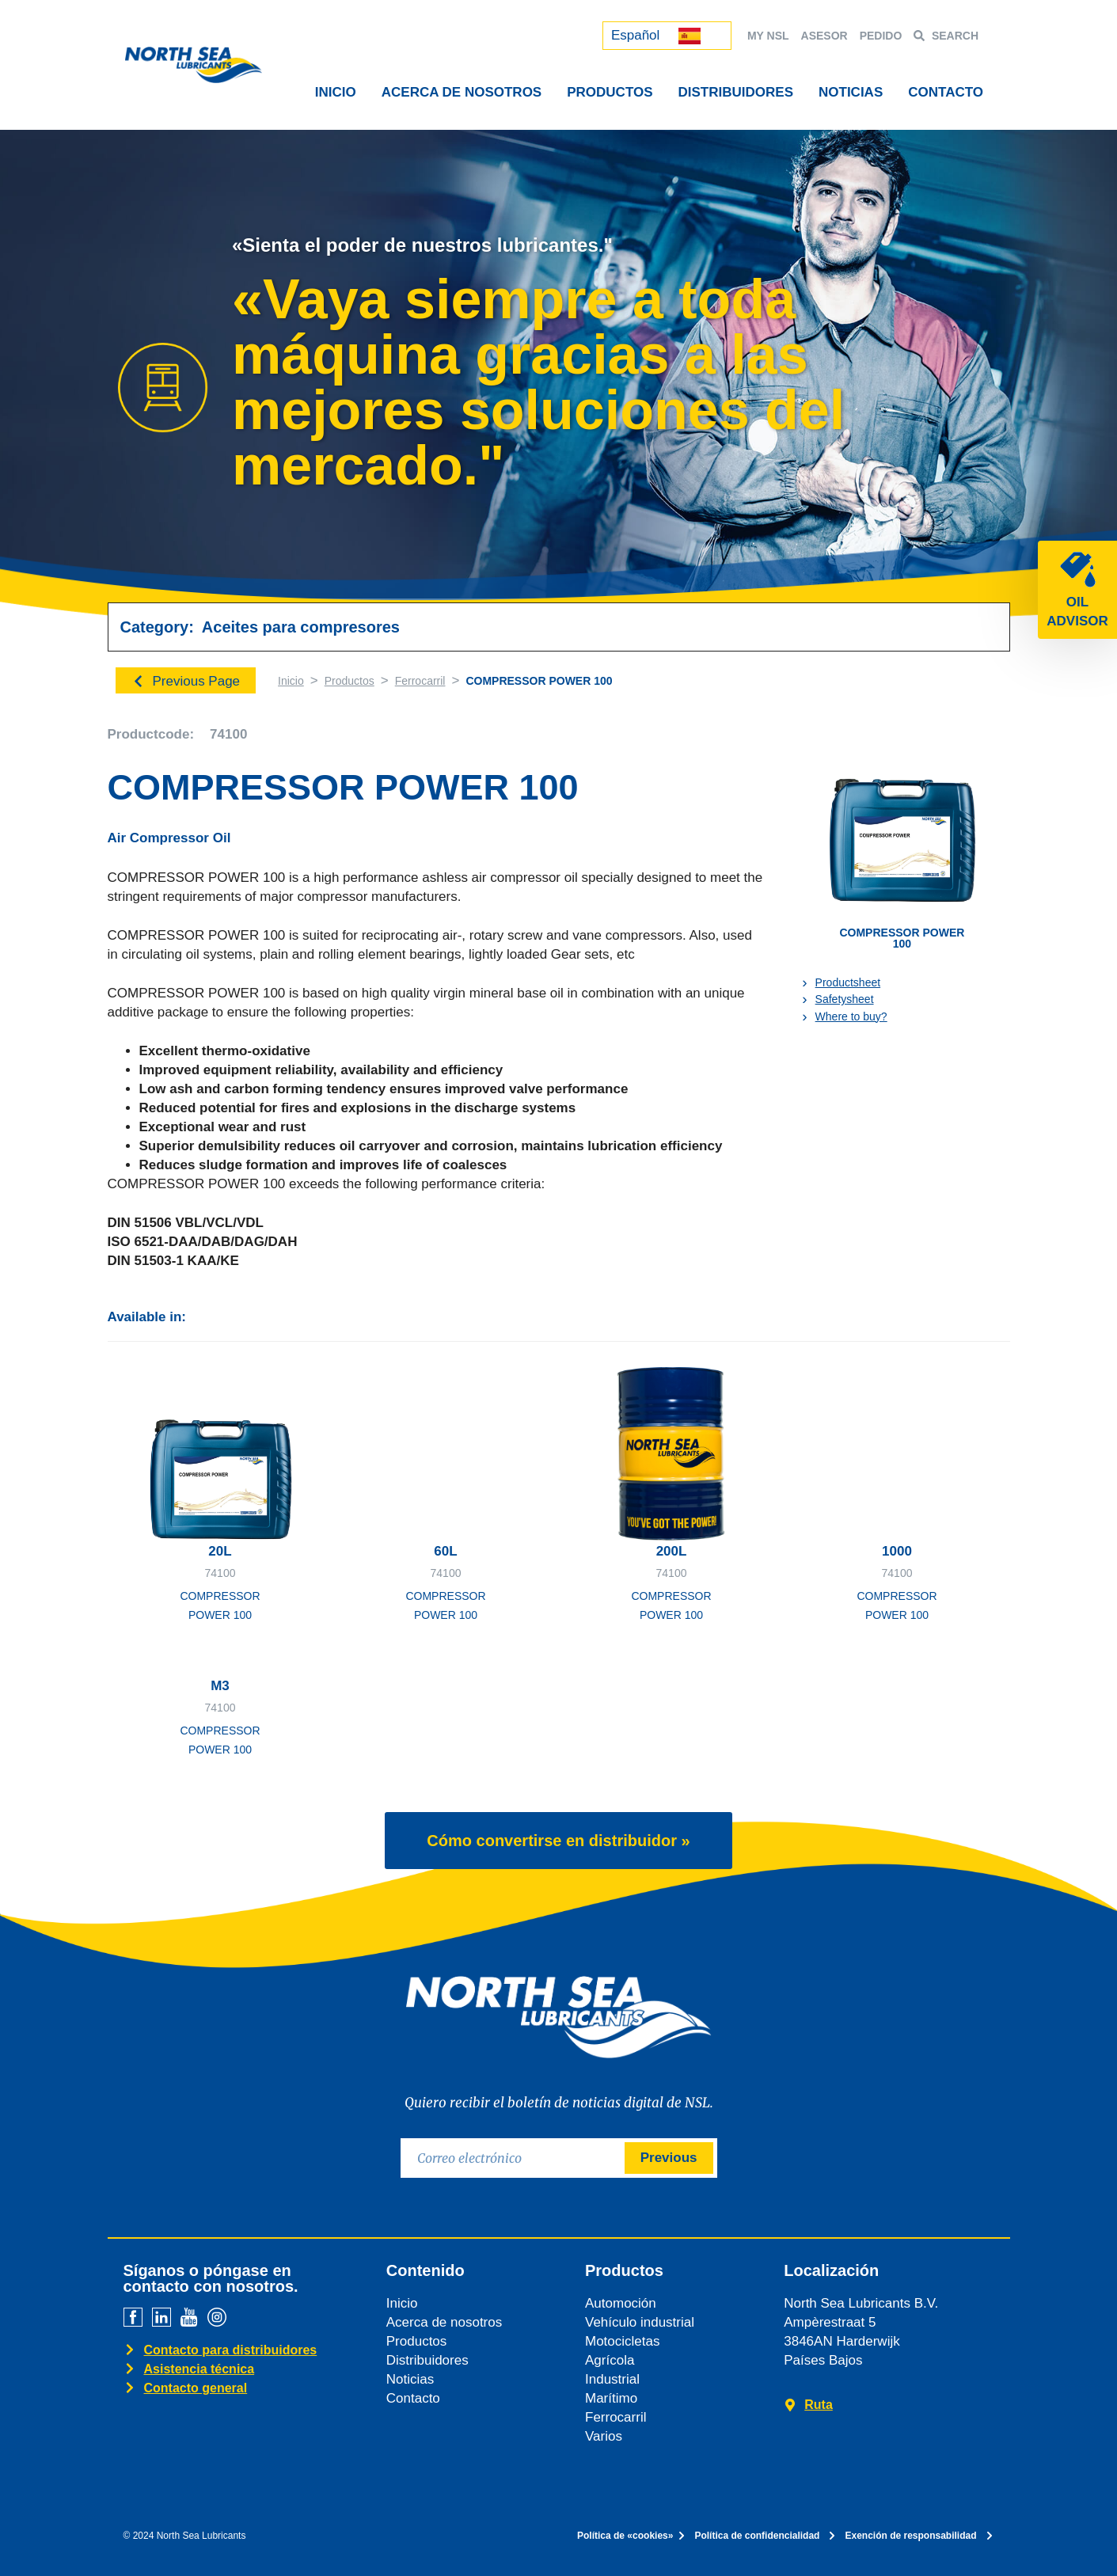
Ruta (818, 2404)
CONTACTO (945, 92)
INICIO (335, 92)
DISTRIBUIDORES (735, 92)
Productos (349, 680)
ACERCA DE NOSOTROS (461, 92)
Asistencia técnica (199, 2369)
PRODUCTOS (609, 92)
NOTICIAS (851, 92)
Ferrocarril (420, 680)
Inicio (291, 680)
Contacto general (196, 2388)
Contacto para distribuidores (230, 2350)
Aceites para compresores (301, 627)
